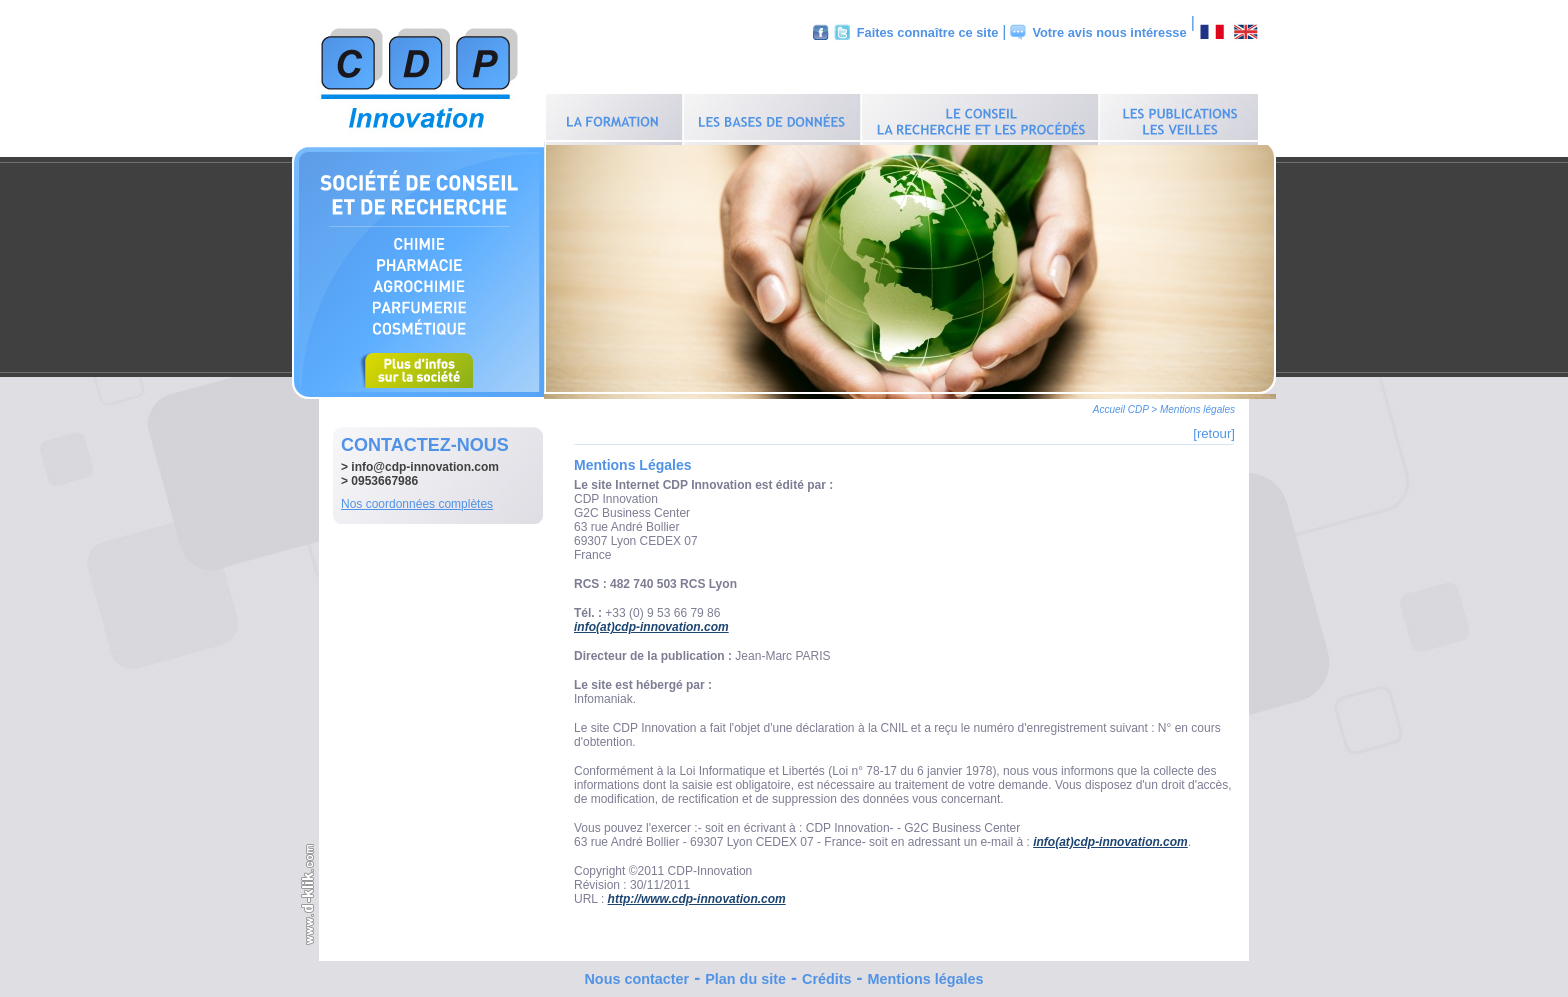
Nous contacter (636, 974)
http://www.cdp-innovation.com (697, 894)
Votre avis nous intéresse (1109, 32)
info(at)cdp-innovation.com (651, 622)
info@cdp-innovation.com (425, 462)
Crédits (827, 974)
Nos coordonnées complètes (417, 499)
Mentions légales (926, 974)
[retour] (1214, 428)
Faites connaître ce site (928, 32)
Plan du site (745, 974)
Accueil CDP (1121, 404)
